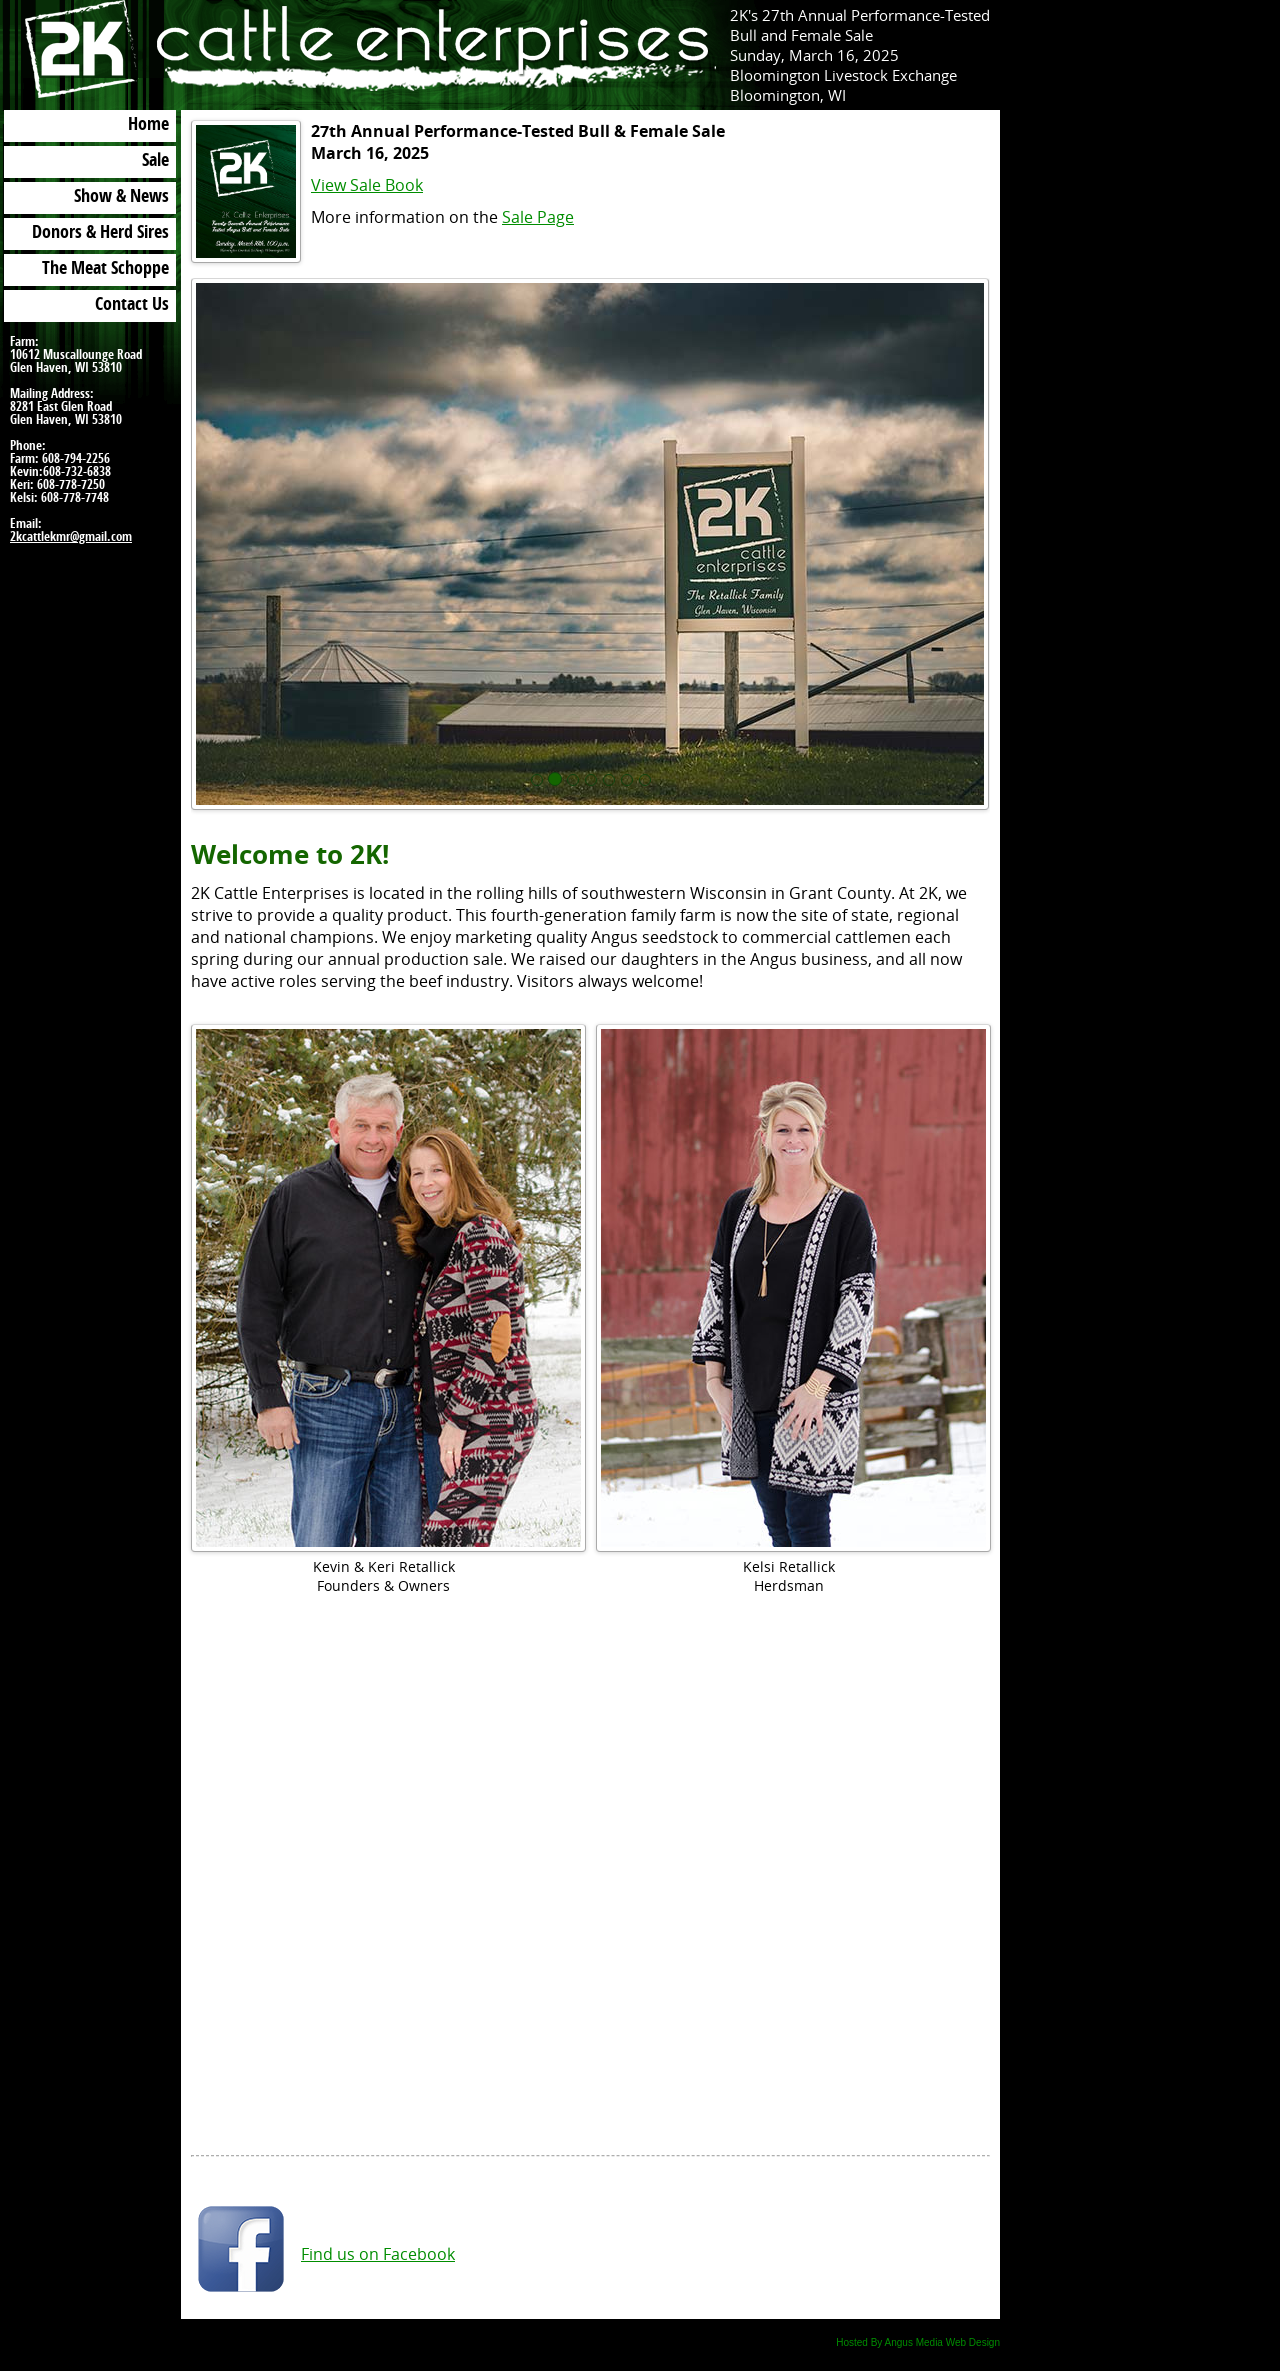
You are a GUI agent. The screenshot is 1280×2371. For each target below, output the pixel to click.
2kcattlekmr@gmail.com (71, 537)
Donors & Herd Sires (100, 234)
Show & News (121, 198)
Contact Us (132, 306)
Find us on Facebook (378, 2254)
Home (148, 126)
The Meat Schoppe (105, 270)
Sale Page (538, 217)
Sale (155, 162)
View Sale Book (367, 185)
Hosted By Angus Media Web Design (918, 2342)
